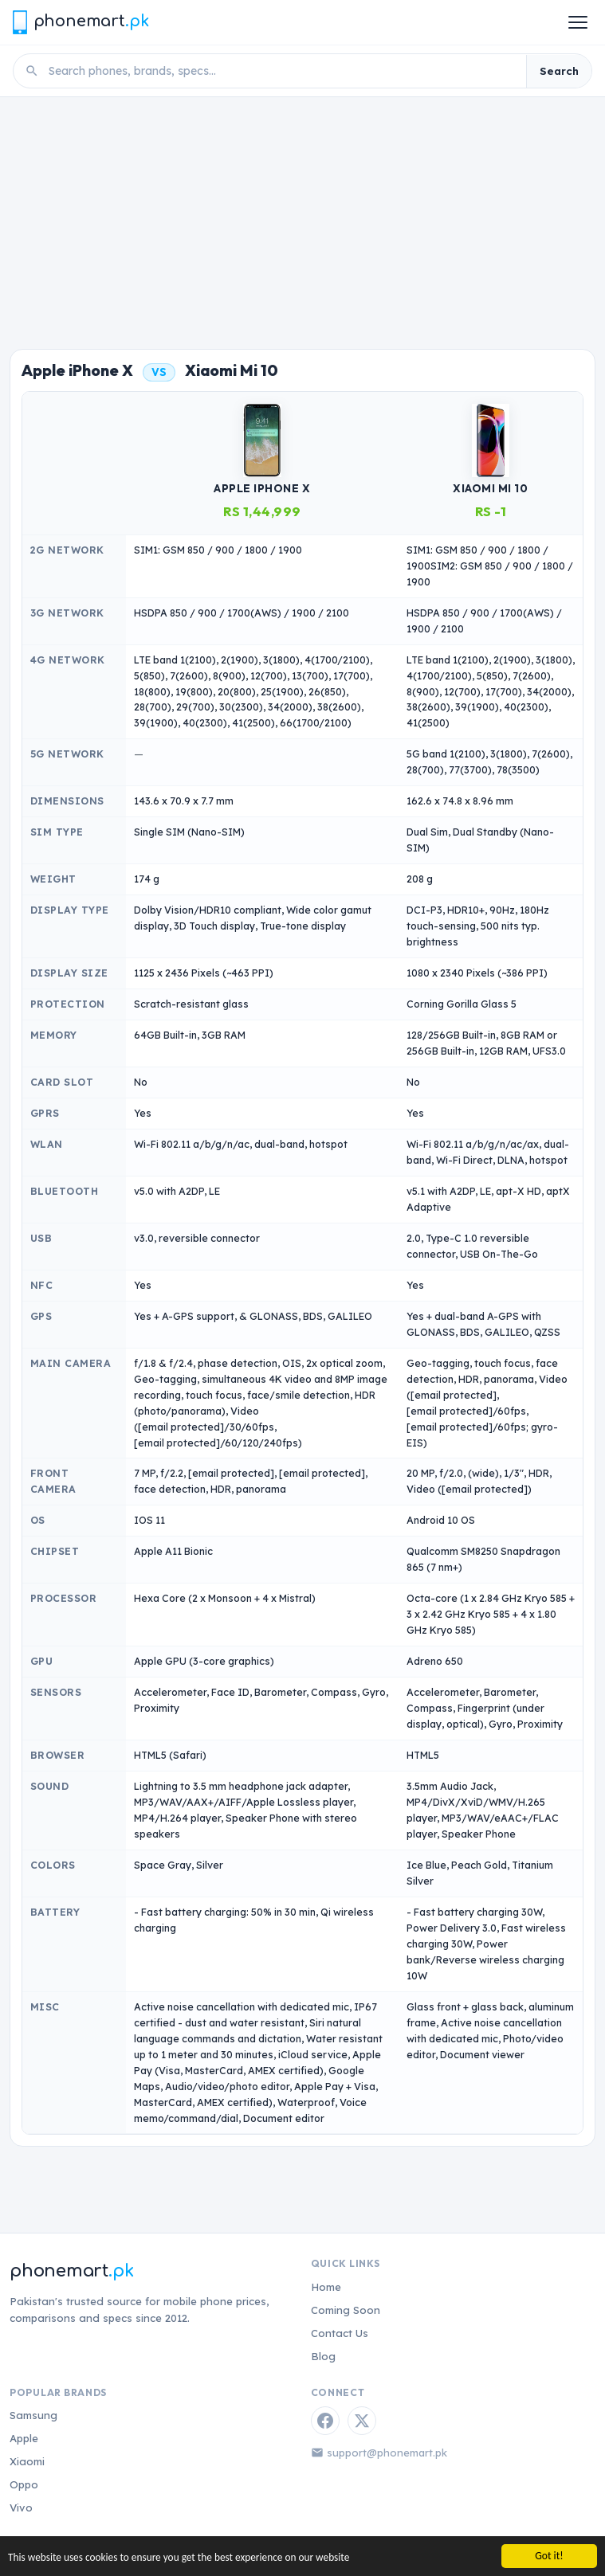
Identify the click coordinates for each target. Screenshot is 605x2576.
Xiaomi (27, 2461)
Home (326, 2286)
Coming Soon (345, 2310)
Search (559, 71)
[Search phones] (282, 71)
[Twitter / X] (362, 2420)
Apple (24, 2438)
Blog (323, 2356)
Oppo (24, 2484)
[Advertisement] (302, 216)
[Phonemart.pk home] (80, 22)
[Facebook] (325, 2420)
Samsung (33, 2415)
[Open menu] (578, 22)
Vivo (21, 2507)
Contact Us (339, 2333)
